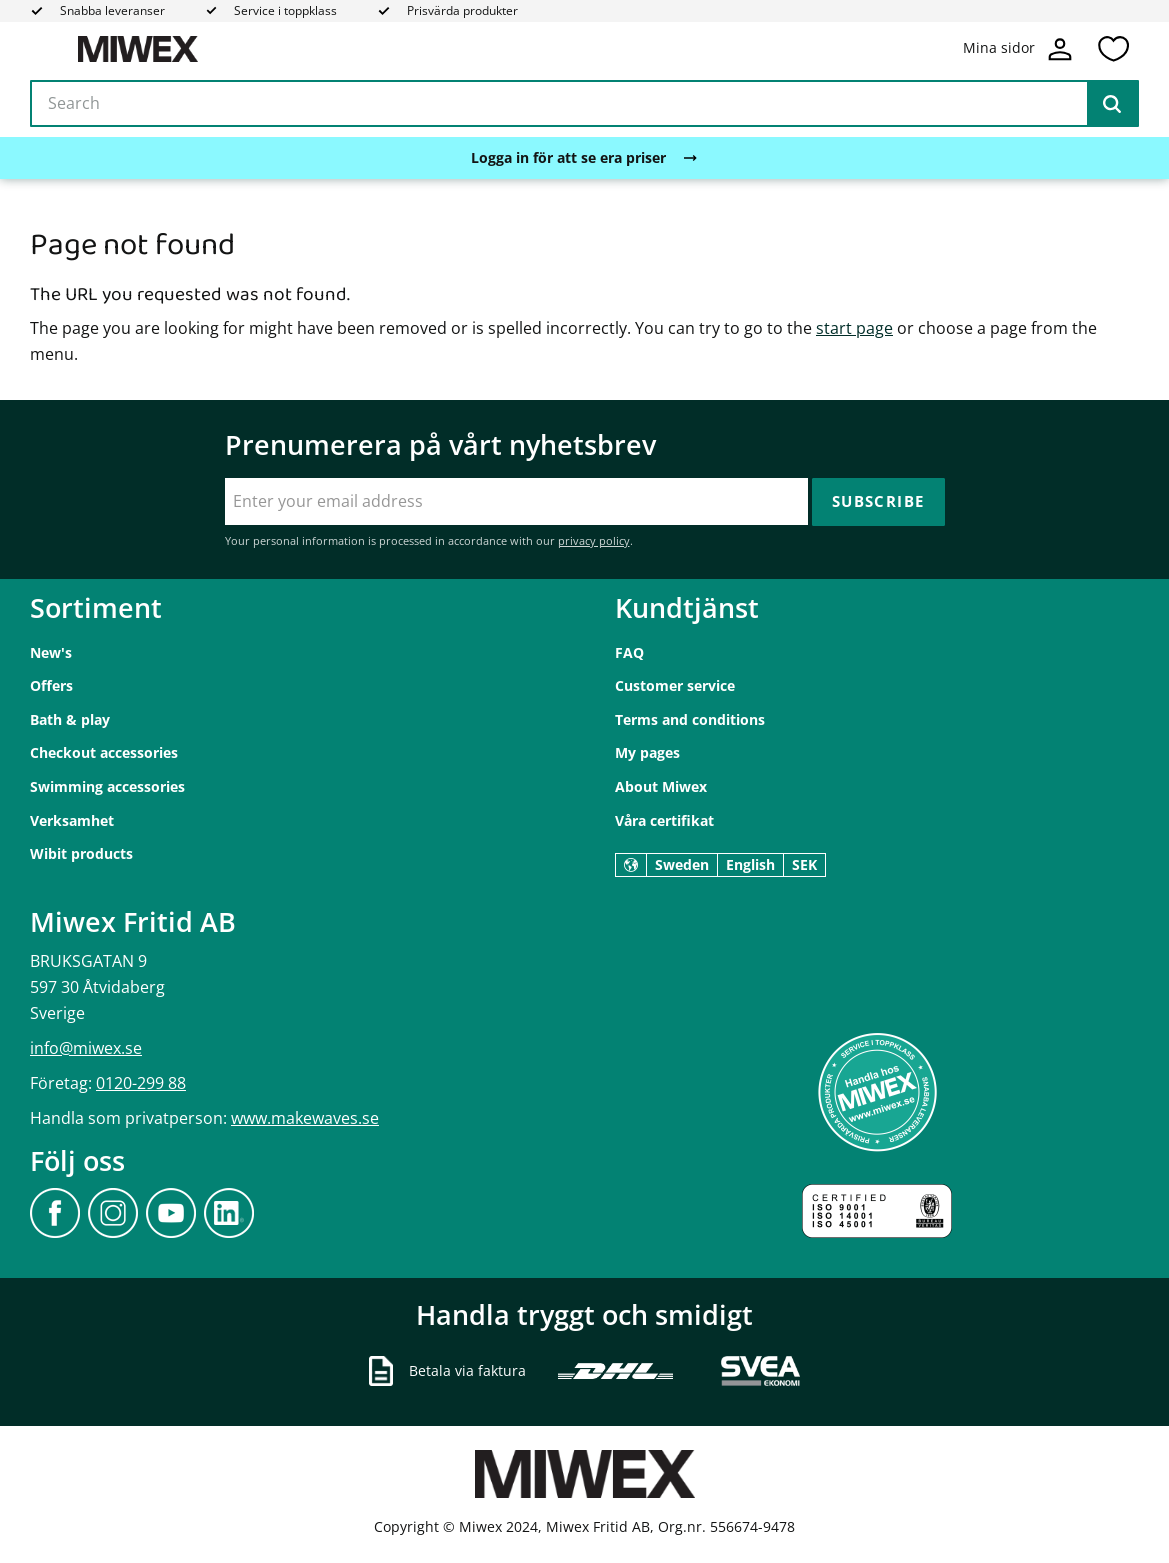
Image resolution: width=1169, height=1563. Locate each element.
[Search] (1112, 104)
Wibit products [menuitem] (81, 853)
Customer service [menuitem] (675, 685)
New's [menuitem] (51, 652)
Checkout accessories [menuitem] (104, 752)
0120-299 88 (141, 1083)
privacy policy (594, 540)
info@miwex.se (86, 1048)
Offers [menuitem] (51, 685)
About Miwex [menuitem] (661, 786)
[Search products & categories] (584, 104)
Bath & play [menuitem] (70, 719)
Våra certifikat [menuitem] (664, 820)
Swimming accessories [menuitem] (107, 786)
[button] (1113, 49)
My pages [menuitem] (647, 752)
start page (854, 328)
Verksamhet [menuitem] (72, 820)
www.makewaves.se (305, 1118)
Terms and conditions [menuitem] (690, 719)
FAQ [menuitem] (629, 652)
